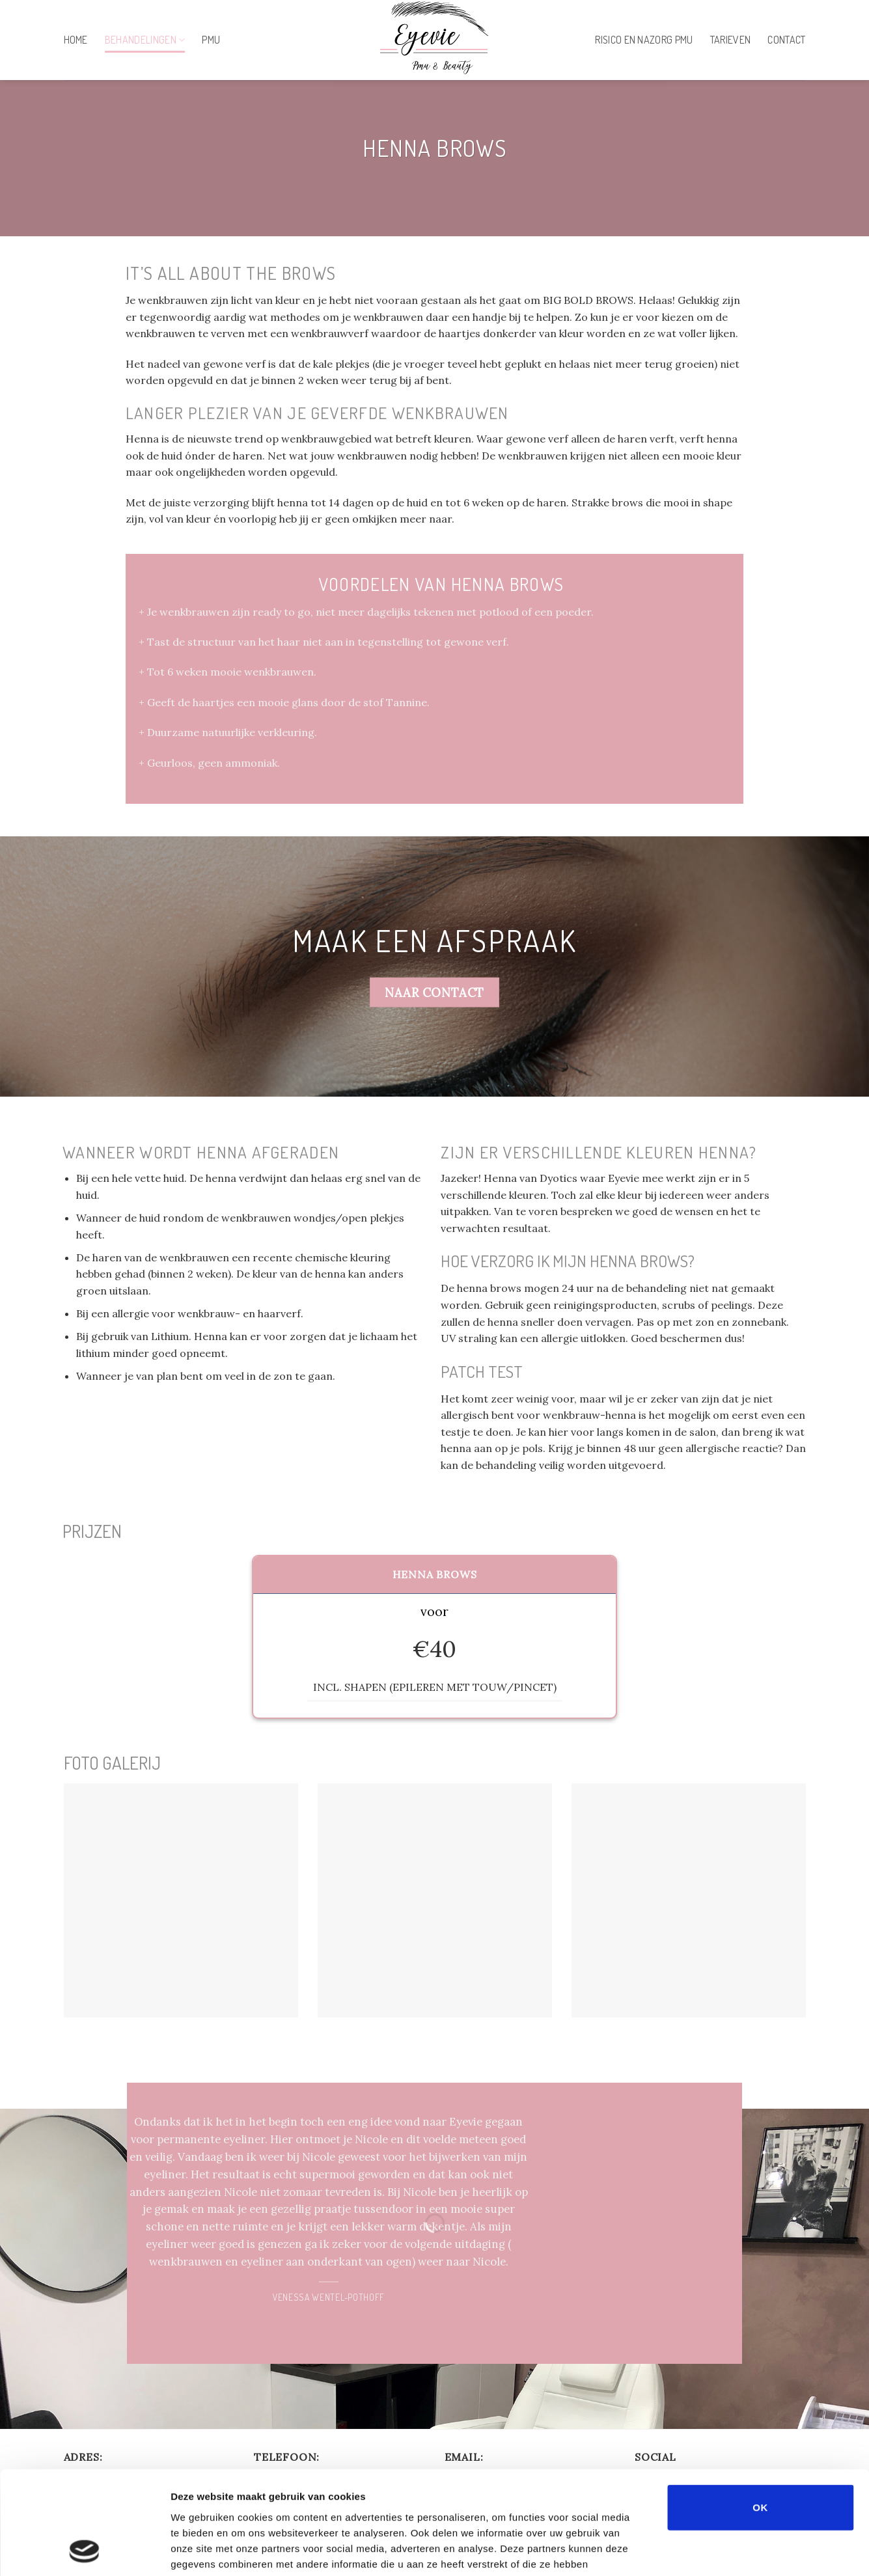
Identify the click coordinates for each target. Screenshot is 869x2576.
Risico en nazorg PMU (644, 39)
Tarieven (730, 39)
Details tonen (703, 2550)
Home (76, 39)
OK (759, 2410)
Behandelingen (145, 39)
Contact (786, 39)
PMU (211, 39)
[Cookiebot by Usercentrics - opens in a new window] (84, 2550)
